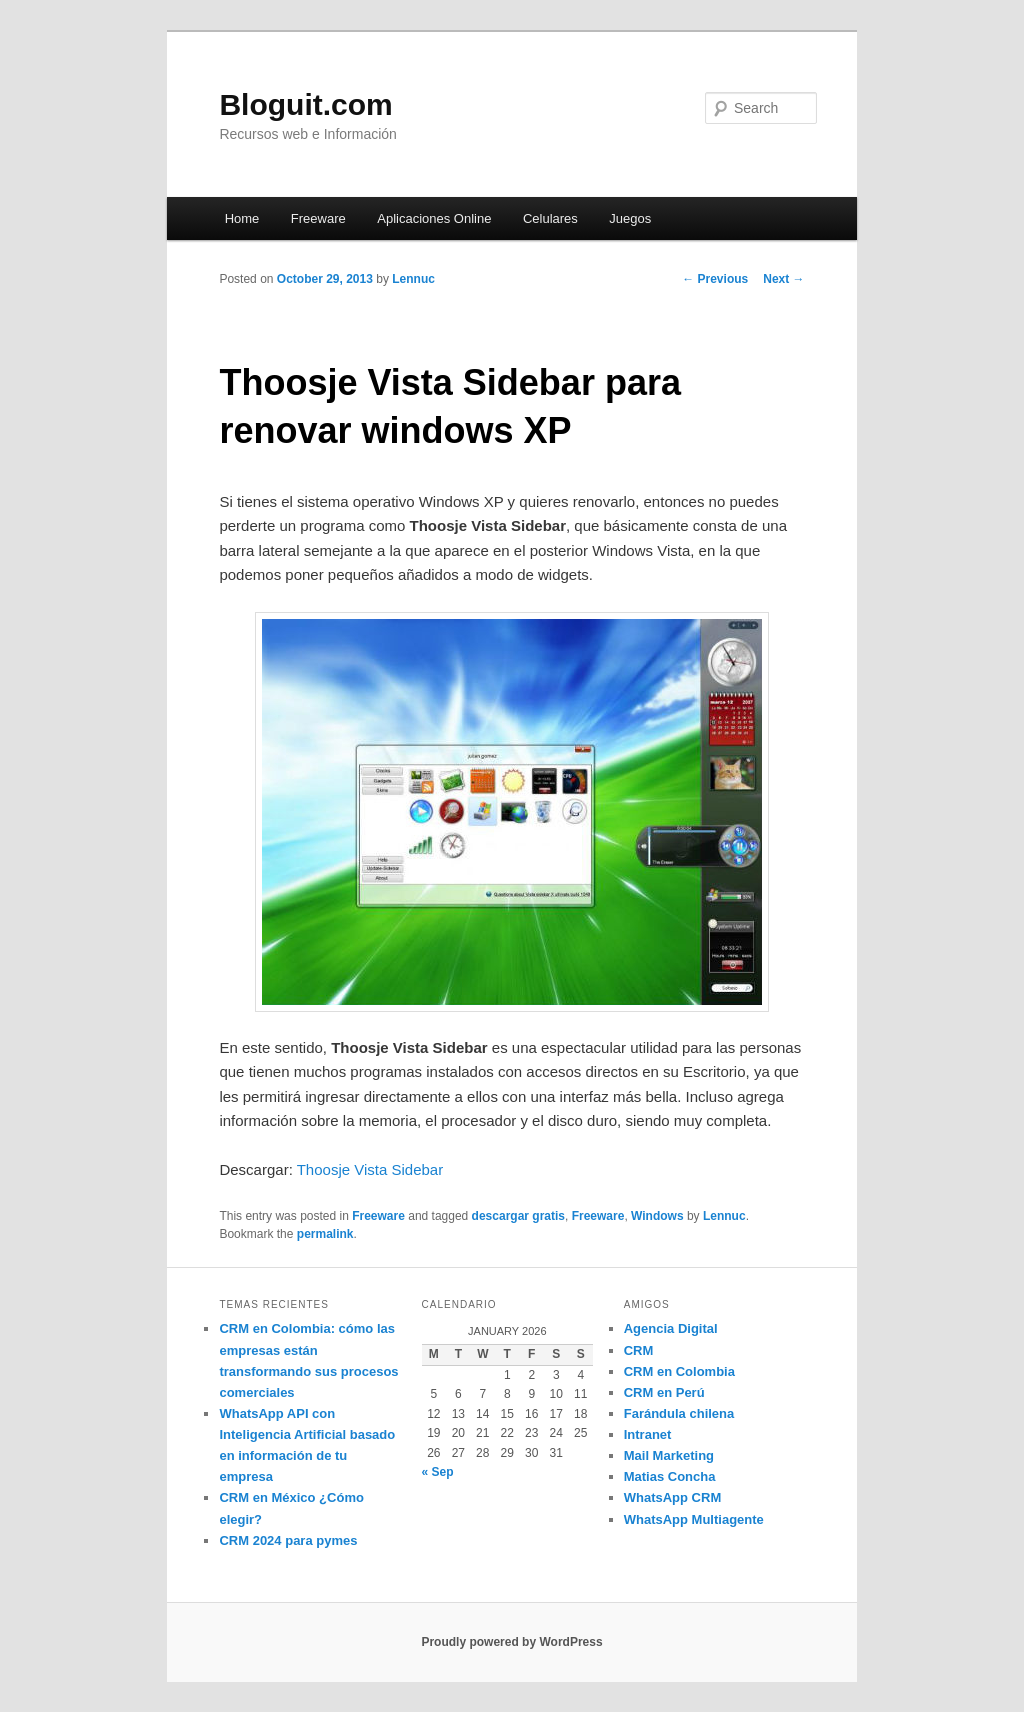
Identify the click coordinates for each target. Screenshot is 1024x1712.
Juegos (630, 218)
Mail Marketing (669, 1455)
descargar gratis (518, 1216)
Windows (657, 1216)
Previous (715, 279)
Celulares (550, 218)
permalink (325, 1234)
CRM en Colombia (679, 1371)
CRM (639, 1350)
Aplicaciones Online (434, 218)
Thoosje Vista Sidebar (370, 1169)
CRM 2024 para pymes (288, 1540)
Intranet (648, 1434)
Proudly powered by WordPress (511, 1642)
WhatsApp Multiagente (694, 1519)
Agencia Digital (671, 1328)
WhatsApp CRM (673, 1497)
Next (783, 279)
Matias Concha (670, 1476)
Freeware (318, 218)
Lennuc (413, 279)
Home (242, 218)
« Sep (438, 1472)
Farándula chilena (679, 1413)
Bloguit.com (305, 104)
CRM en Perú (664, 1392)
